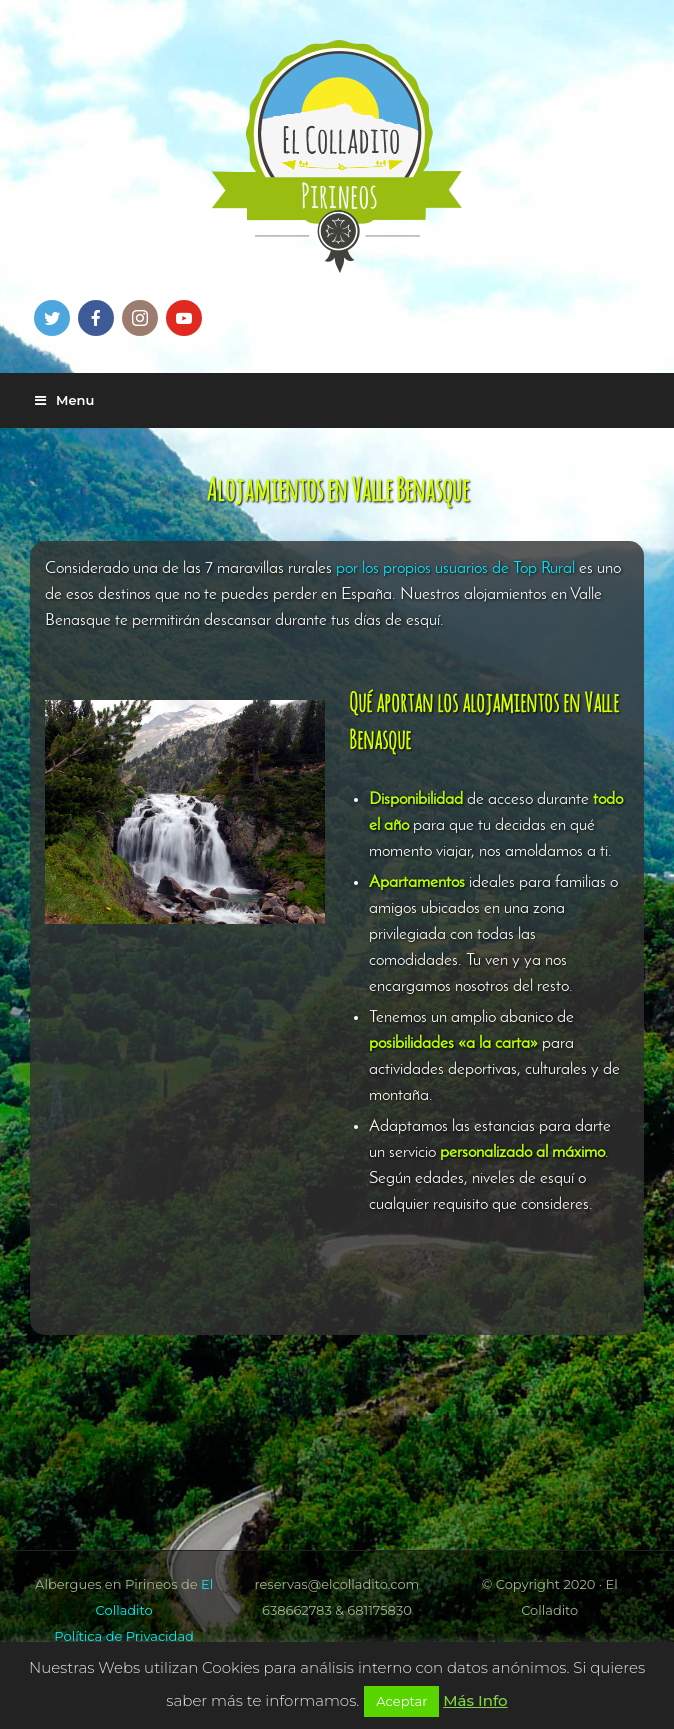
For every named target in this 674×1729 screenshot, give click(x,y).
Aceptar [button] (401, 1701)
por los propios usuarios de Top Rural (455, 568)
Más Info (475, 1700)
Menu (64, 400)
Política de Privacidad (124, 1636)
